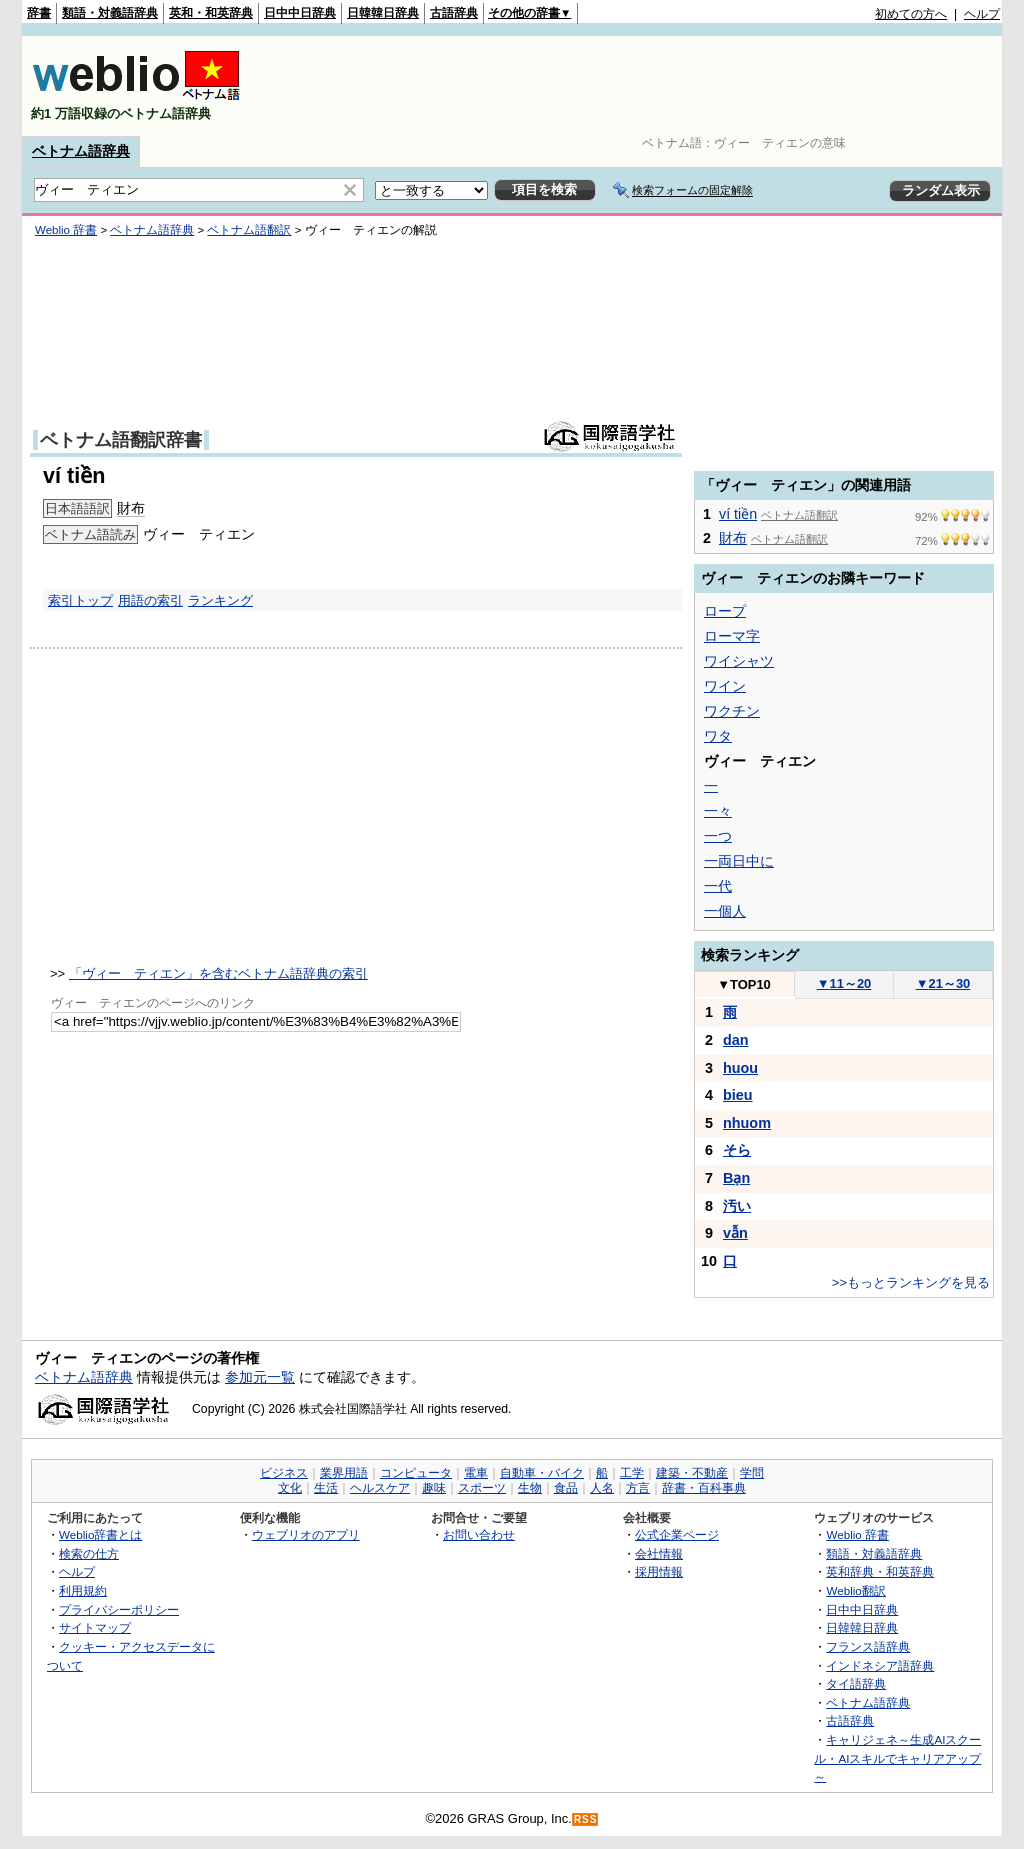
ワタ (718, 736)
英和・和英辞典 (211, 13)
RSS (586, 1819)
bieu (738, 1095)
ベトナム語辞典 (81, 151)
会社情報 (659, 1553)
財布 (131, 508)
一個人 (725, 911)
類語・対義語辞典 (110, 13)
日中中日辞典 (300, 13)
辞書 (39, 13)
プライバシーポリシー (119, 1609)
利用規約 (83, 1590)
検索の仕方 (89, 1553)
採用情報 (659, 1571)
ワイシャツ (739, 661)
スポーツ (482, 1488)
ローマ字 (732, 636)
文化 (290, 1488)
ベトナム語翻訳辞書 (121, 440)
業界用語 (344, 1473)
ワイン (725, 686)
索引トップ (80, 600)
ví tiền (738, 514)
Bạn (736, 1178)
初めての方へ (911, 14)
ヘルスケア (380, 1488)
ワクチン (732, 711)
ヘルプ (982, 14)
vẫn (735, 1233)
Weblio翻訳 (855, 1590)
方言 (638, 1488)
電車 (476, 1473)
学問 (752, 1473)
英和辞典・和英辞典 (880, 1571)
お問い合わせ (479, 1534)
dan (736, 1040)
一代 (718, 886)
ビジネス (284, 1473)
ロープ (725, 611)
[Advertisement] (636, 86)
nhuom (747, 1123)
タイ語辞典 (856, 1683)
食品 (566, 1488)
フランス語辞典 (868, 1646)
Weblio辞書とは (100, 1534)
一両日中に (739, 861)
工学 (632, 1473)
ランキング (220, 600)
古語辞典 (454, 13)
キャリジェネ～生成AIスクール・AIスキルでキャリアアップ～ (897, 1758)
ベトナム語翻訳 (249, 230)
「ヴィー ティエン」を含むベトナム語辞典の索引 (218, 973)
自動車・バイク (542, 1473)
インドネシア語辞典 (880, 1665)
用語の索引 (150, 600)
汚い (737, 1206)
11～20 (844, 983)
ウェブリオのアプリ (306, 1534)
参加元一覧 (260, 1377)
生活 (326, 1488)
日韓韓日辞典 (383, 13)
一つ (718, 836)
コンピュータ (416, 1473)
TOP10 (744, 984)
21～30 (943, 983)
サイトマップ (95, 1627)
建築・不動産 (692, 1473)
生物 (530, 1488)
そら (737, 1150)
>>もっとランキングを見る (911, 1282)
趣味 (434, 1488)
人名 (602, 1488)
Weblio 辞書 (66, 230)
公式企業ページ (677, 1534)
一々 (718, 811)
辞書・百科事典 (704, 1488)
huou (740, 1068)
